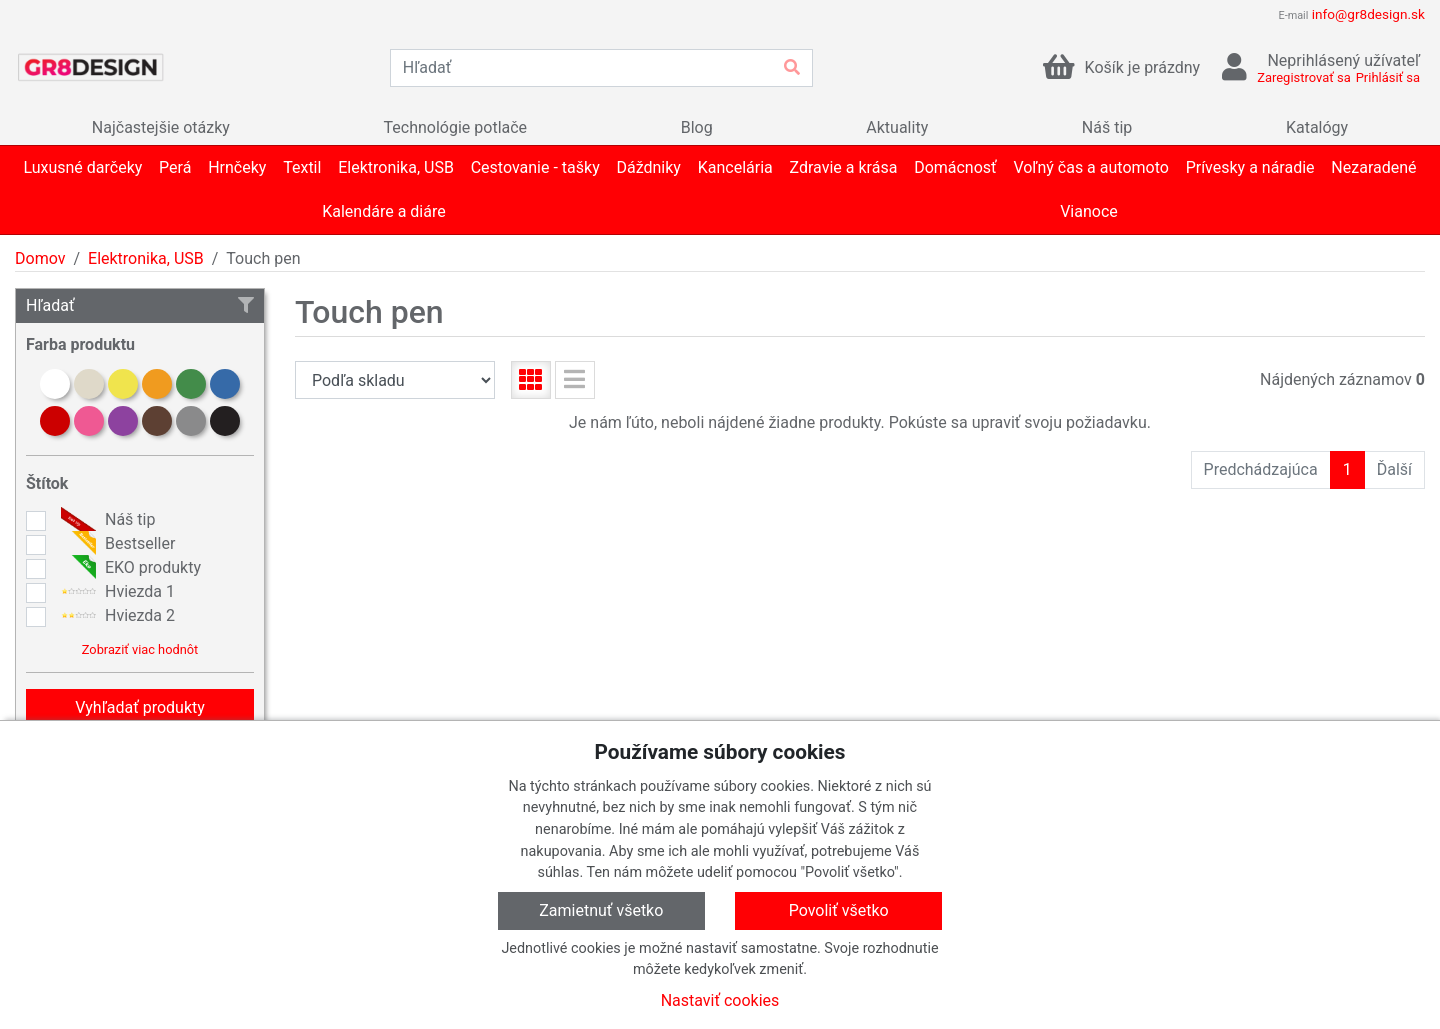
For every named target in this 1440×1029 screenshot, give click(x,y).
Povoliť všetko (839, 910)
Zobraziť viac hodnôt (140, 649)
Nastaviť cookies (720, 1000)
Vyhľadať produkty (140, 707)
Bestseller (115, 544)
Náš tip (105, 520)
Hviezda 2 (115, 616)
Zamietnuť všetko (601, 910)
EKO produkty (128, 568)
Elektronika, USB (146, 258)
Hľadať (140, 305)
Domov (40, 258)
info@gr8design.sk (1368, 14)
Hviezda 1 (115, 592)
